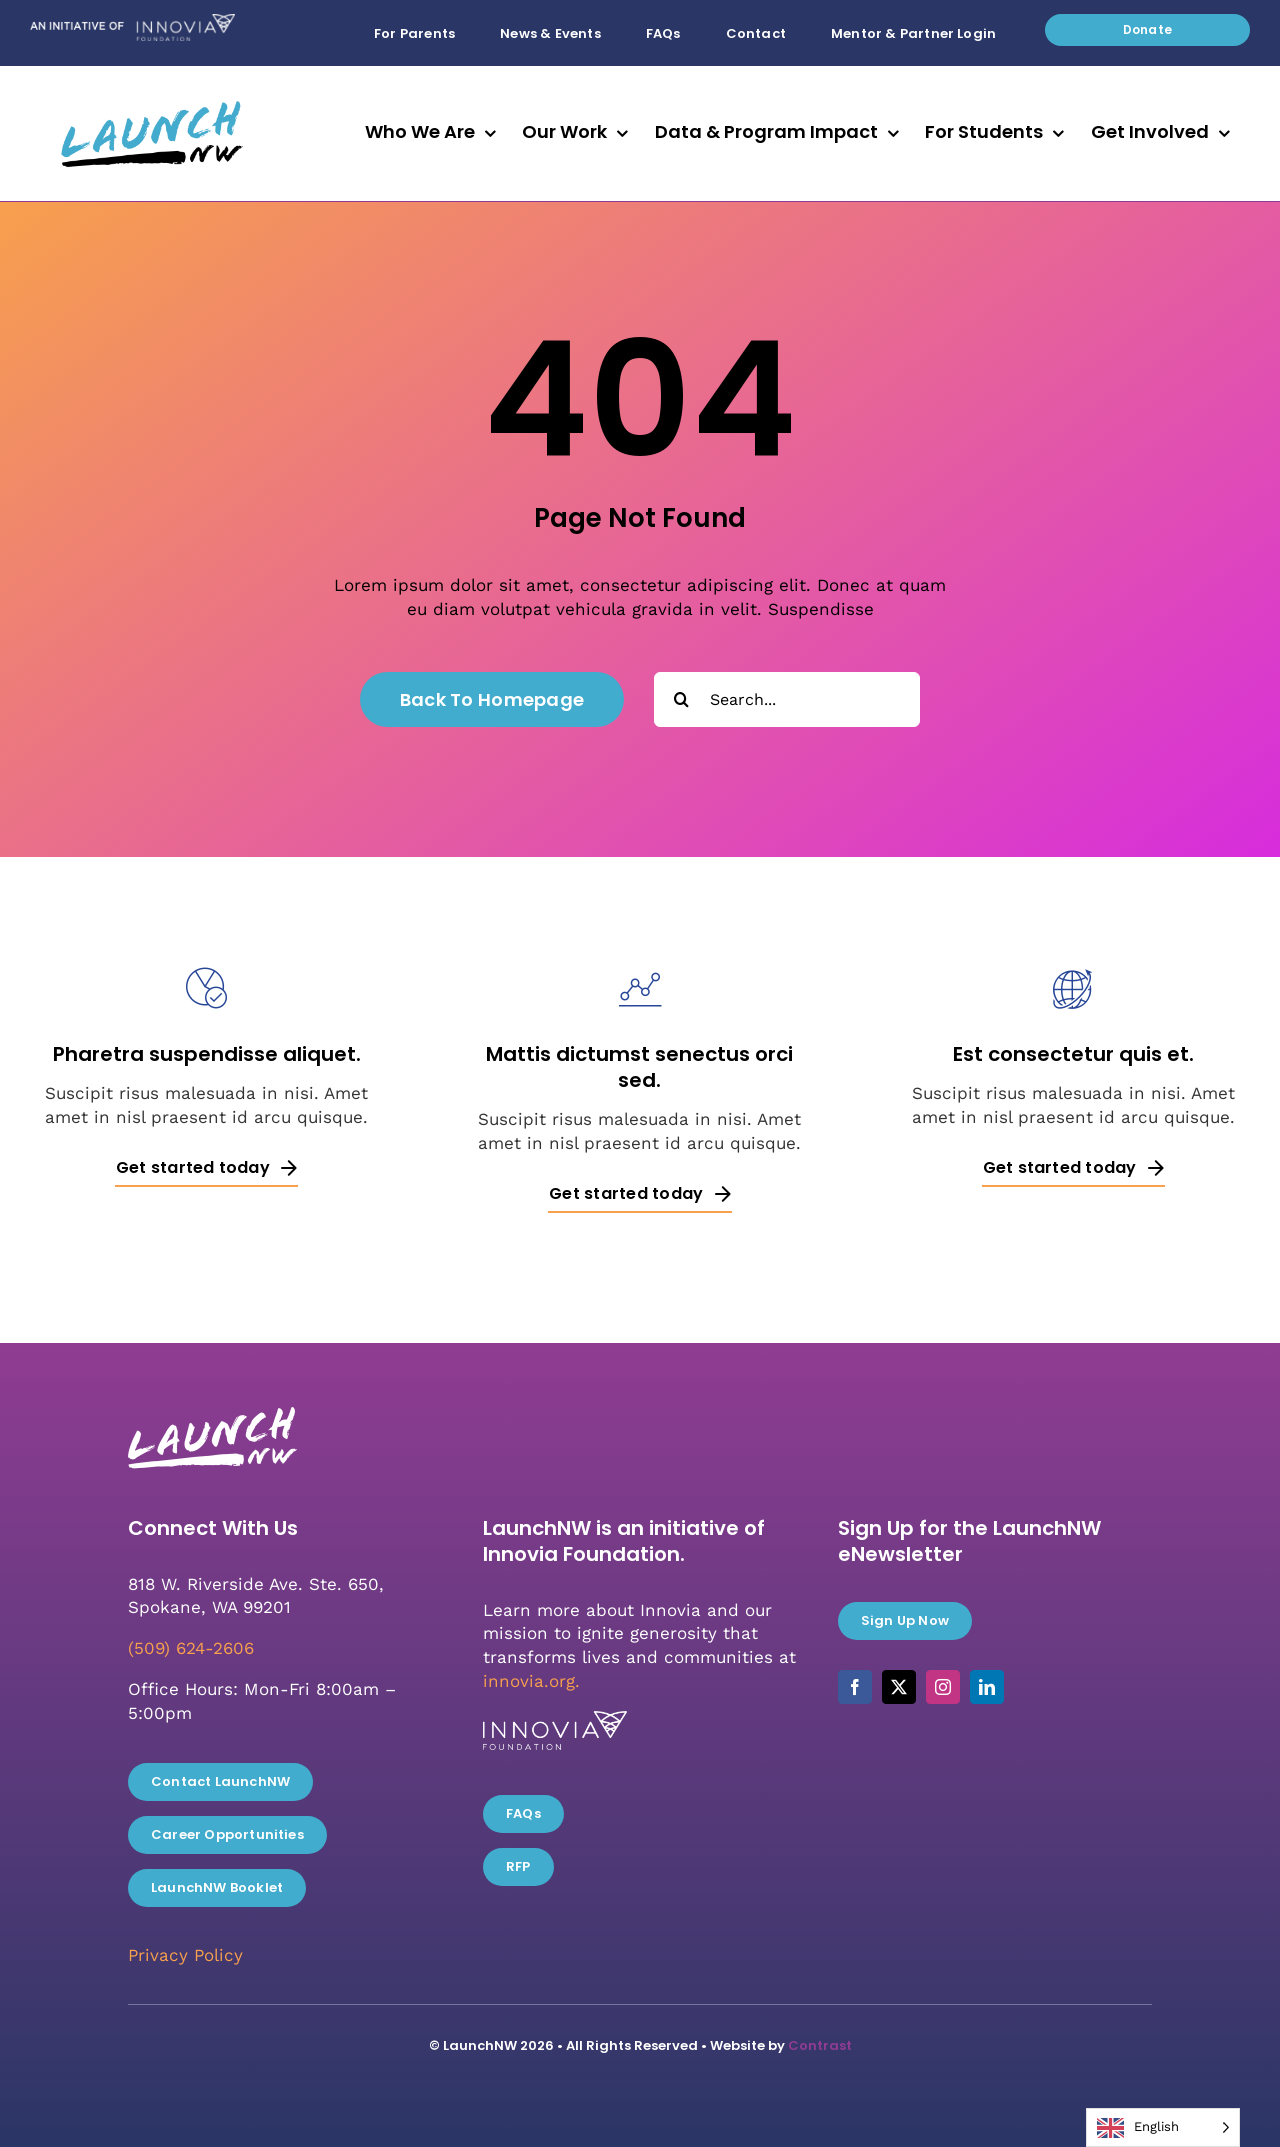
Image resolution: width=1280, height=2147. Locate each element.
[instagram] (943, 1687)
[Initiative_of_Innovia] (132, 22)
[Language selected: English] (1163, 2127)
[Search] (681, 699)
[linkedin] (987, 1687)
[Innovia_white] (555, 1719)
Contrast (820, 2045)
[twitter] (899, 1687)
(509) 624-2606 (191, 1648)
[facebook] (855, 1687)
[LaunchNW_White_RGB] (211, 1401)
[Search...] (787, 699)
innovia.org (529, 1681)
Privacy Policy (185, 1955)
